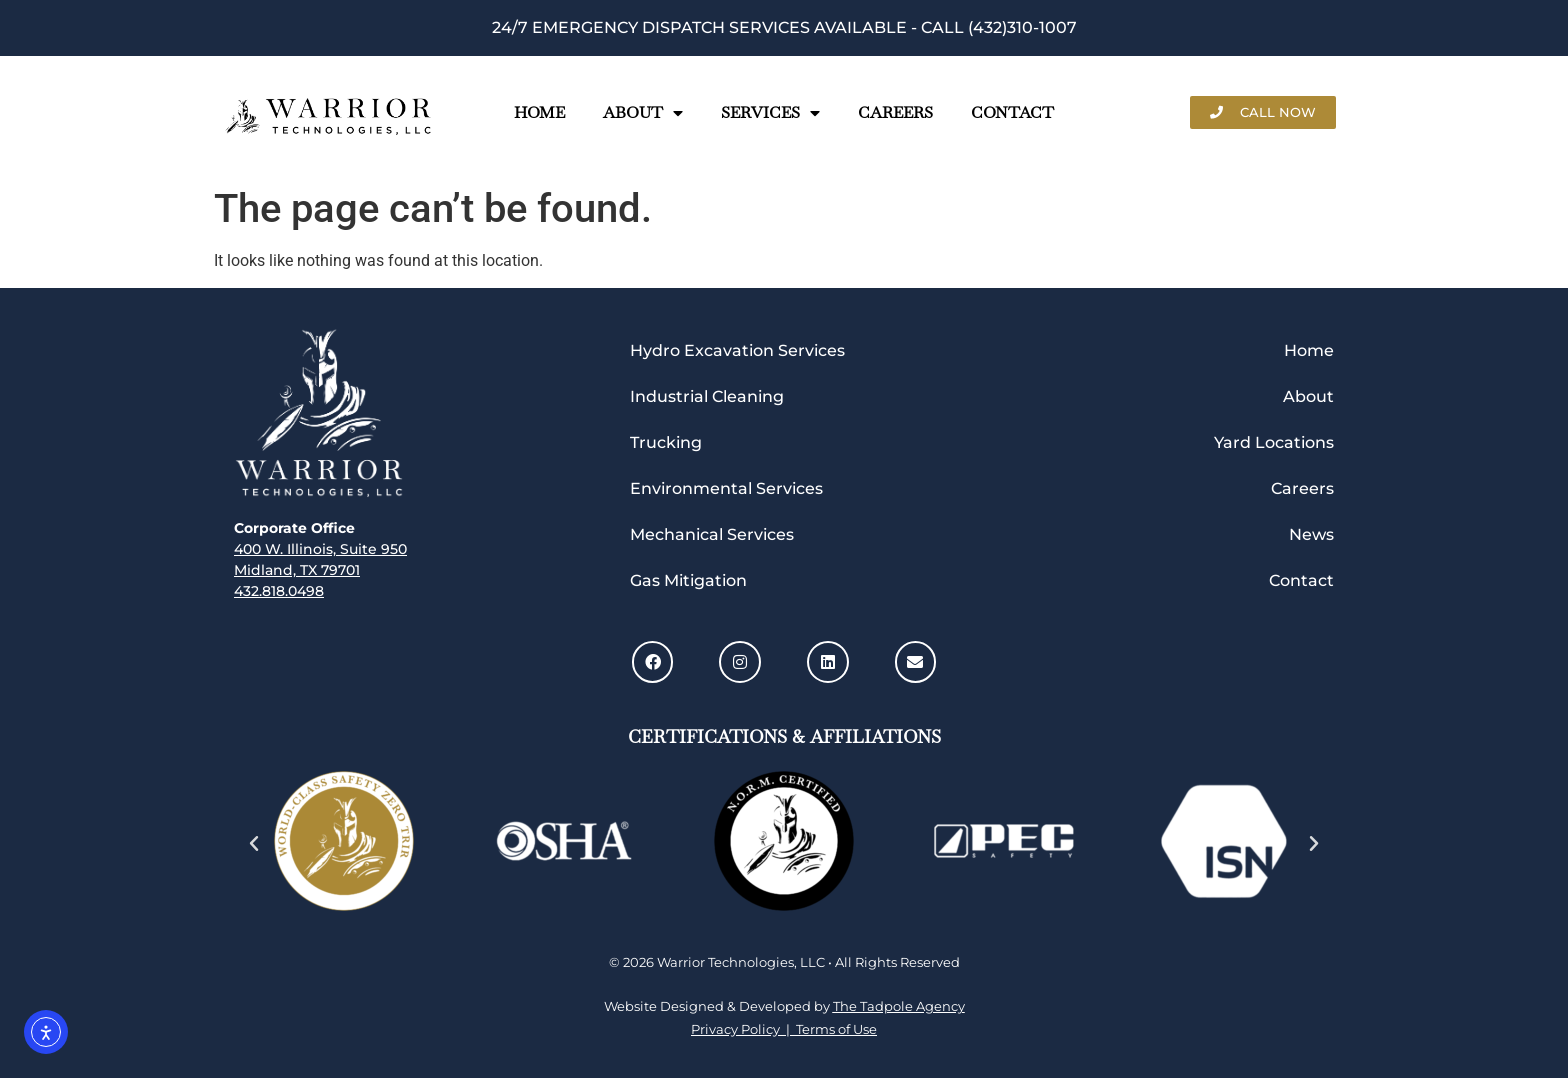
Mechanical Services (712, 534)
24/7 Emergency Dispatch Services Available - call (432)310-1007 (784, 27)
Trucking (666, 442)
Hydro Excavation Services (737, 350)
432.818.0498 (279, 591)
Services (770, 112)
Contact (1012, 112)
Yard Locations (1274, 442)
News (1311, 534)
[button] (254, 844)
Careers (895, 112)
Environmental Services (726, 488)
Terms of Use (833, 1029)
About (643, 112)
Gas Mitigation (688, 580)
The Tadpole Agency (899, 1006)
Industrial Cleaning (707, 396)
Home (539, 112)
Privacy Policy (738, 1029)
